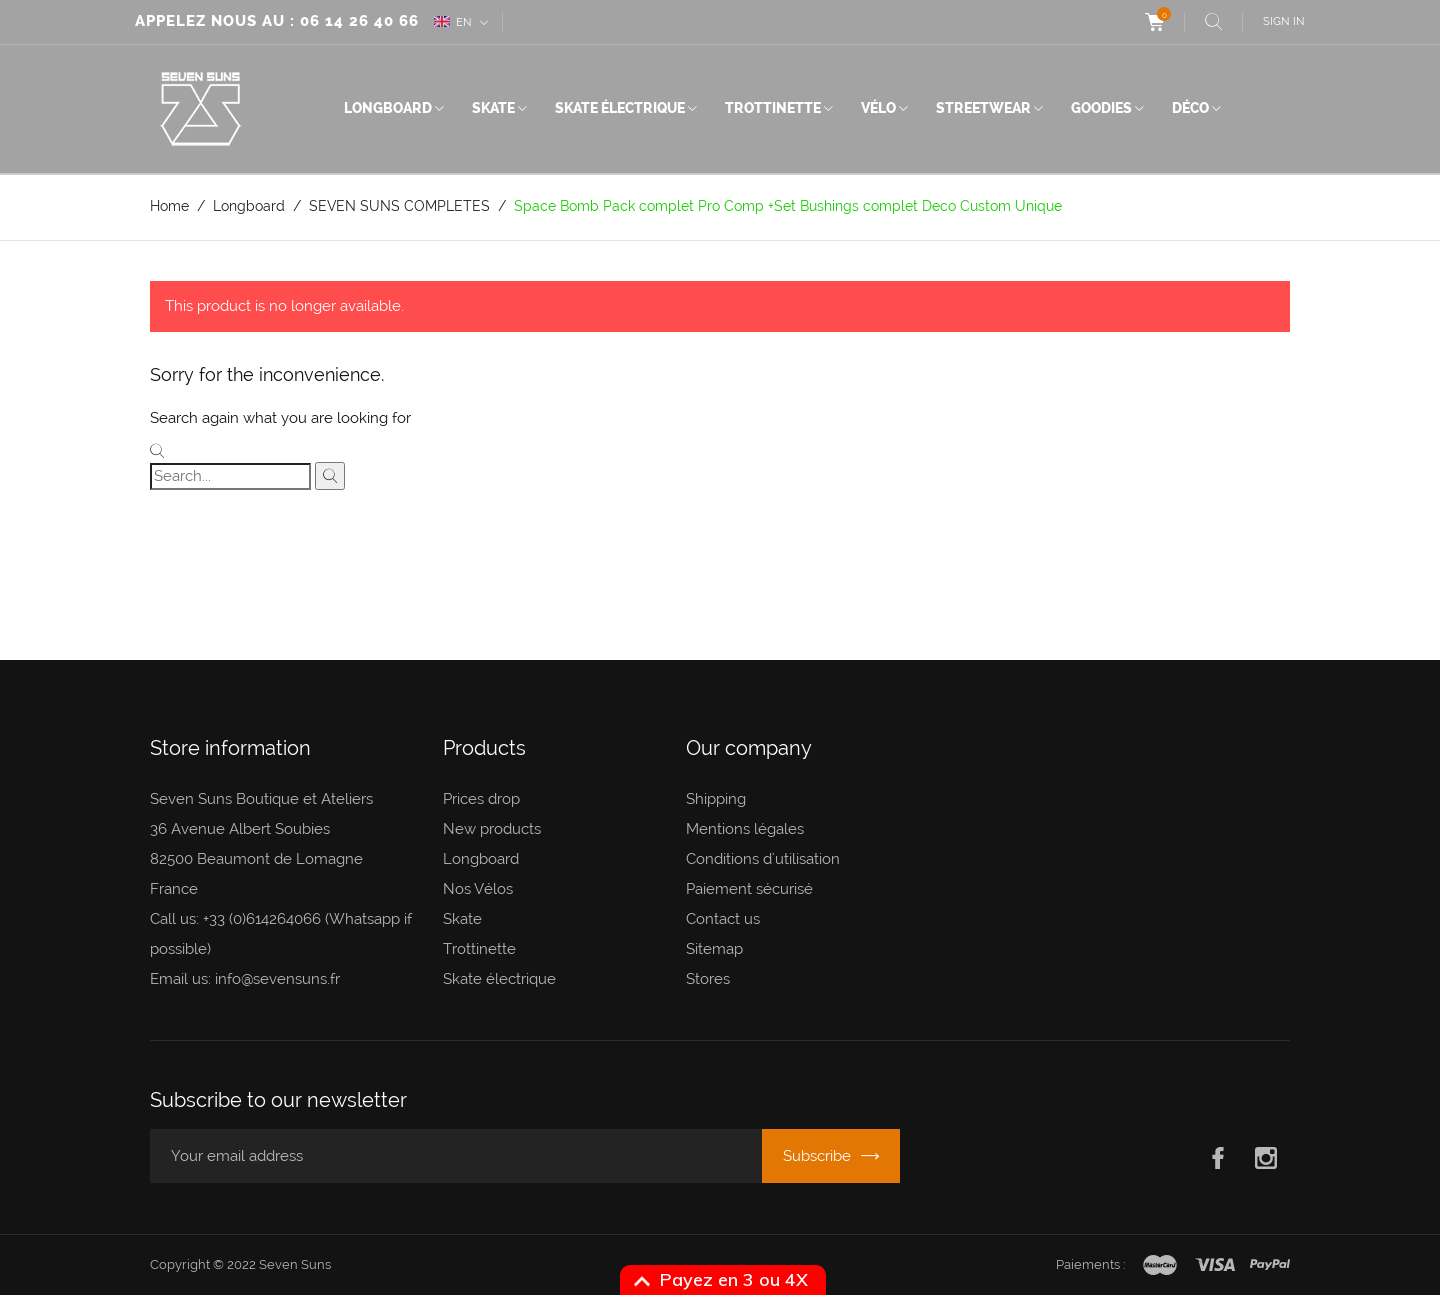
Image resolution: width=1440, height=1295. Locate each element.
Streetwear (983, 108)
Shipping (716, 799)
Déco (1190, 108)
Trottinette (773, 108)
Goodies (1101, 108)
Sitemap (714, 949)
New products (492, 829)
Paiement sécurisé (749, 889)
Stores (708, 979)
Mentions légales (745, 829)
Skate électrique (620, 108)
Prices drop (481, 799)
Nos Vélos (478, 889)
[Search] (230, 476)
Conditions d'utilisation (763, 859)
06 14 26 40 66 (359, 21)
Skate (493, 108)
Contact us (723, 919)
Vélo (878, 108)
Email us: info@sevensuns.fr (245, 979)
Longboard (388, 108)
